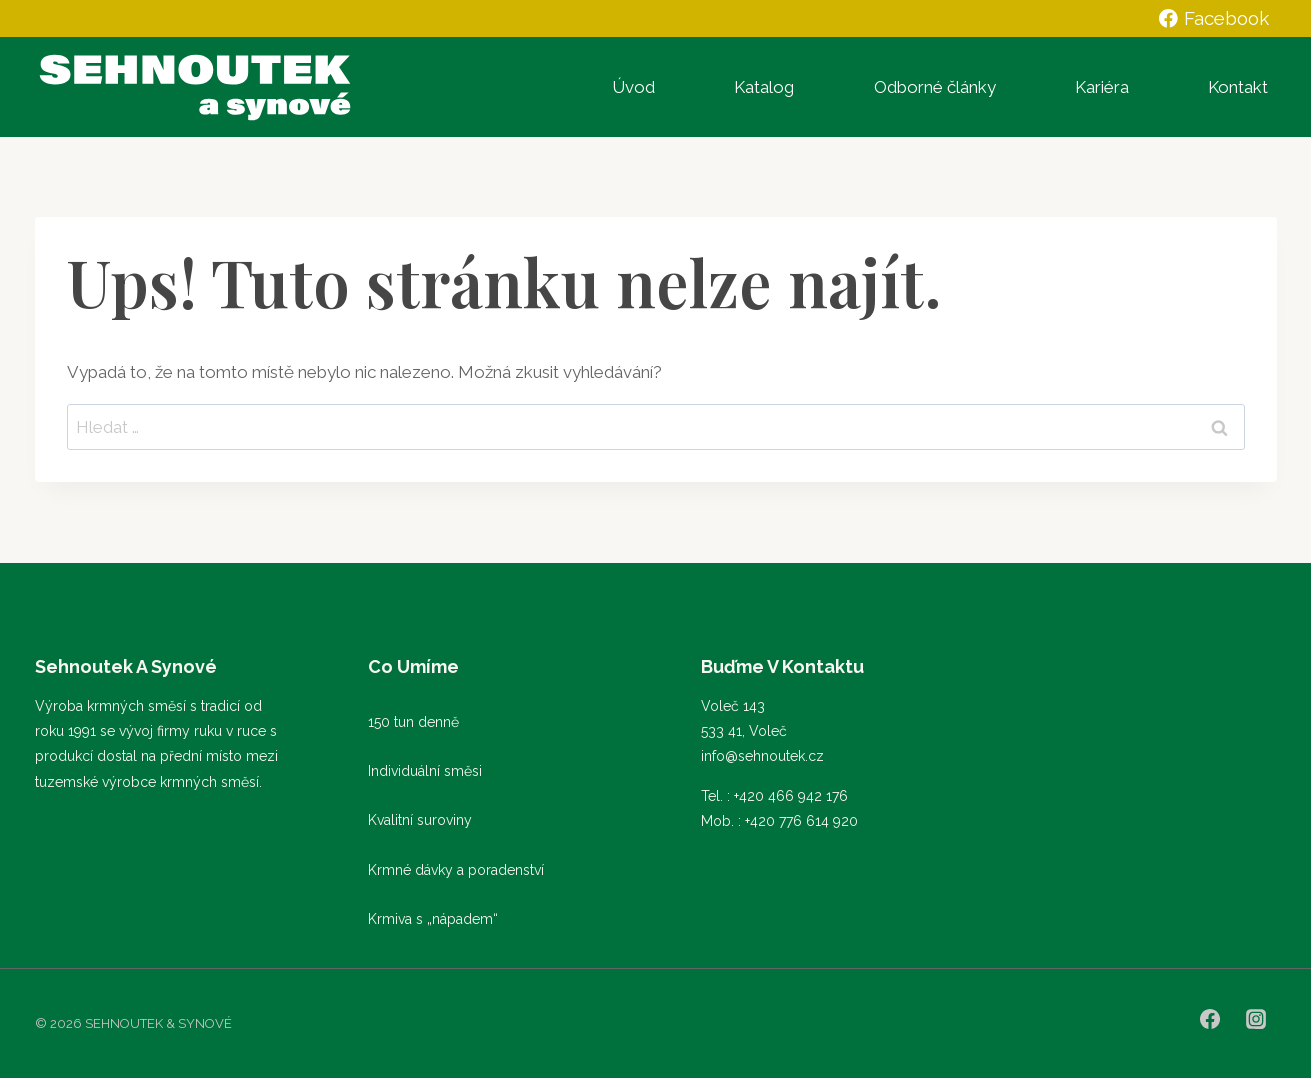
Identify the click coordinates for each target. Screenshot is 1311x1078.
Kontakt (1238, 87)
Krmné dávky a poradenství (456, 870)
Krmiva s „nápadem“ (433, 919)
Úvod (633, 87)
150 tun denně (413, 722)
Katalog (764, 87)
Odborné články (935, 87)
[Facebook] (1210, 1019)
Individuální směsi (425, 771)
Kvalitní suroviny (420, 820)
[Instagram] (1256, 1019)
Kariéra (1102, 87)
